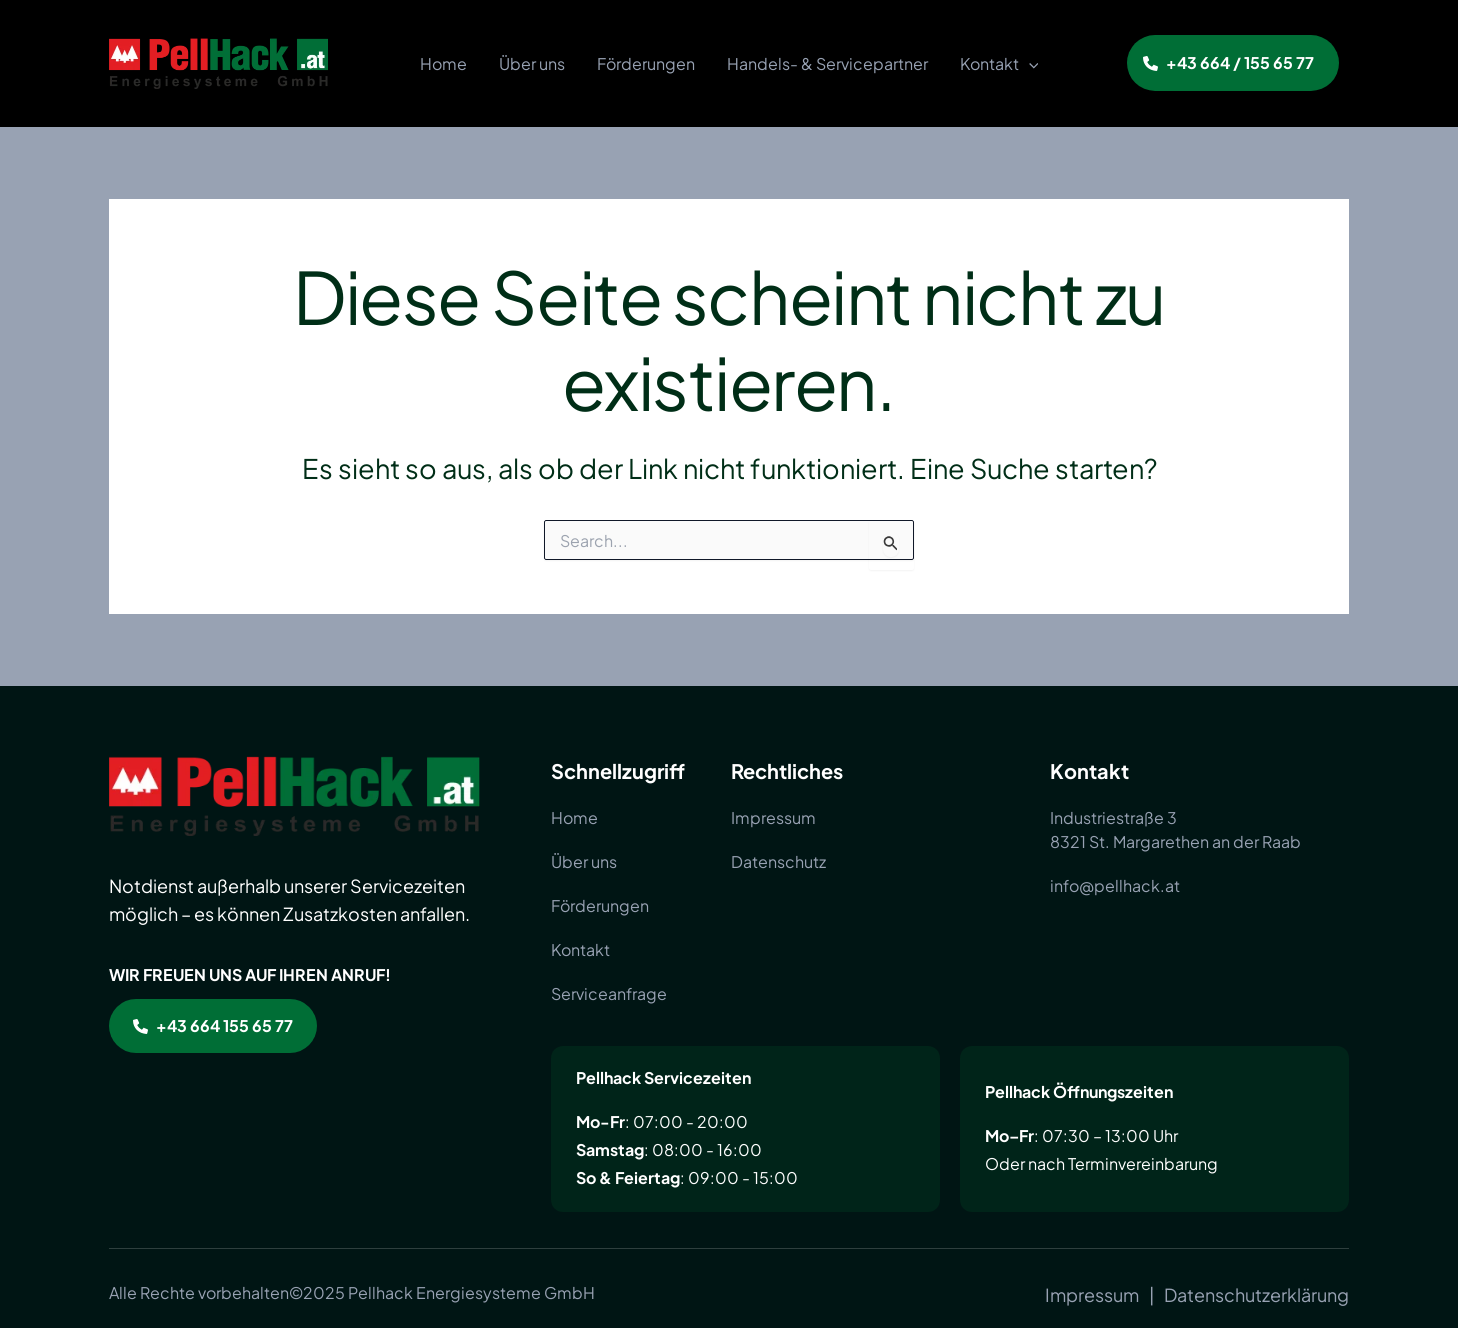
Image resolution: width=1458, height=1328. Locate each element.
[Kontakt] (580, 950)
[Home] (574, 818)
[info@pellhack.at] (1115, 886)
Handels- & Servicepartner (827, 63)
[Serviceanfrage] (609, 994)
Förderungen (646, 63)
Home (443, 63)
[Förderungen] (600, 906)
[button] (1233, 63)
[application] (1029, 64)
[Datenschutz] (778, 862)
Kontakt (999, 64)
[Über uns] (584, 862)
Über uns (532, 63)
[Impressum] (773, 818)
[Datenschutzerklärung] (1256, 1295)
